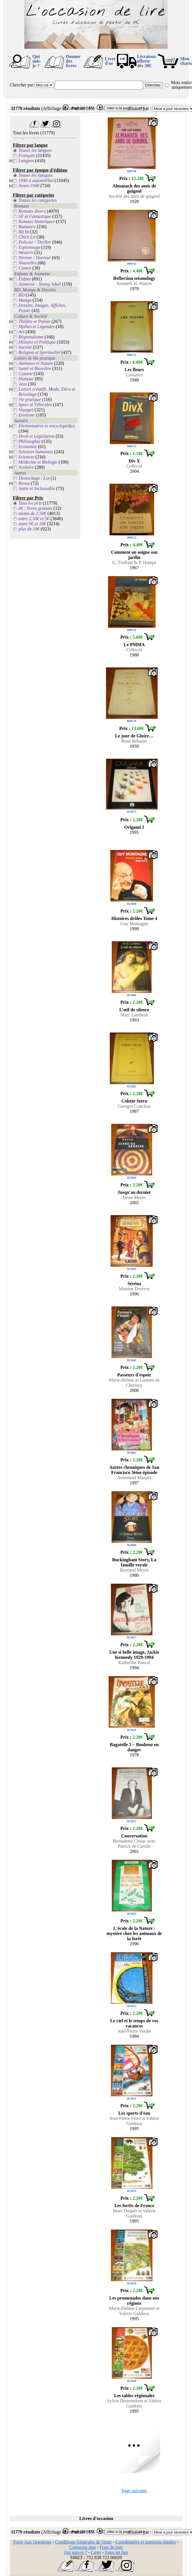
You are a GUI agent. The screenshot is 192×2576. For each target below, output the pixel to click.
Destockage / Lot (34, 478)
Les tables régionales (134, 2395)
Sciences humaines (36, 451)
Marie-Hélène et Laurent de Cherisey (134, 1383)
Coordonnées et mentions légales (145, 2542)
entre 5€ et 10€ (32, 523)
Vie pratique (30, 399)
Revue (24, 483)
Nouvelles (28, 262)
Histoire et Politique (37, 342)
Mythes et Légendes (37, 326)
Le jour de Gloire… (134, 735)
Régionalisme (31, 336)
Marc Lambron (134, 1014)
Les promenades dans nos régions (134, 2301)
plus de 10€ (29, 528)
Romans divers (32, 211)
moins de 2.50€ (32, 513)
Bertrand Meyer (134, 1570)
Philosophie (29, 441)
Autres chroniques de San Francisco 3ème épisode (134, 1470)
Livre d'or (110, 61)
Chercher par (22, 84)
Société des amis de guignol (134, 196)
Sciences (26, 456)
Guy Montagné (134, 923)
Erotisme (27, 414)
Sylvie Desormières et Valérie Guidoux (134, 2403)
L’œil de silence (134, 1009)
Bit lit (24, 231)
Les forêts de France (134, 2205)
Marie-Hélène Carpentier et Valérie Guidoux (134, 2311)
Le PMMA (134, 644)
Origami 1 (134, 827)
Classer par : (140, 108)
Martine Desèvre (134, 1288)
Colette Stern (134, 1101)
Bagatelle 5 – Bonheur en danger (134, 1747)
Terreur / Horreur (35, 257)
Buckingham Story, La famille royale (134, 1562)
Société (25, 347)
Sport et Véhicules (35, 404)
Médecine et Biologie (38, 462)
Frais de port (111, 2547)
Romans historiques (37, 221)
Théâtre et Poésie (34, 321)
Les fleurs (134, 369)
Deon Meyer (134, 1197)
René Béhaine (134, 741)
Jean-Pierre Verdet (134, 2031)
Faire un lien (116, 2552)
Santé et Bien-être (35, 368)
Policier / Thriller (35, 242)
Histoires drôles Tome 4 (134, 918)
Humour (26, 378)
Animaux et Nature (36, 363)
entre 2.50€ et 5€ (34, 518)
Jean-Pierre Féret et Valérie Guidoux (134, 2121)
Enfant (25, 278)
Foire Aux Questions (32, 2542)
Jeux (23, 383)
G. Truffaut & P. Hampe (134, 562)
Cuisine (26, 373)
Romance (27, 226)
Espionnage (29, 247)
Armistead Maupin (134, 1477)
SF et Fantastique (35, 216)
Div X (134, 460)
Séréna (134, 1283)
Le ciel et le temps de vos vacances (134, 2023)
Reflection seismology (134, 278)
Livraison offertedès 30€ (146, 61)
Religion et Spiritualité (39, 352)
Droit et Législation (37, 436)
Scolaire (26, 467)
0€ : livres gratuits (35, 508)
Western (26, 252)
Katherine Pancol (134, 1662)
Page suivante (134, 2490)
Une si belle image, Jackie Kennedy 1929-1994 (134, 1655)
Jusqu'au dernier (134, 1192)
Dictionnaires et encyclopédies (47, 425)
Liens (96, 2552)
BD (22, 295)
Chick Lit (27, 237)
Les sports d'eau (134, 2113)
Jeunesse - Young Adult (40, 284)
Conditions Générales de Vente (83, 2542)
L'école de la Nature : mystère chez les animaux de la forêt (134, 1933)
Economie (28, 446)
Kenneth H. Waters (134, 283)
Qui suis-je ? (36, 61)
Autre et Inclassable (37, 488)
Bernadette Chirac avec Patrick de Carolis (134, 1844)
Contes (25, 268)
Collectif (134, 466)
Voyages (26, 409)
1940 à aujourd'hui (36, 180)
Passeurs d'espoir (134, 1374)
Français (27, 155)
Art (21, 331)
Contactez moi (82, 2547)
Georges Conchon (134, 1106)
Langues (26, 160)
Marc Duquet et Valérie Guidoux (134, 2213)
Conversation (134, 1835)
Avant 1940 (29, 185)
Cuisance (134, 374)
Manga (25, 300)
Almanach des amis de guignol (134, 188)
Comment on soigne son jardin (134, 555)
